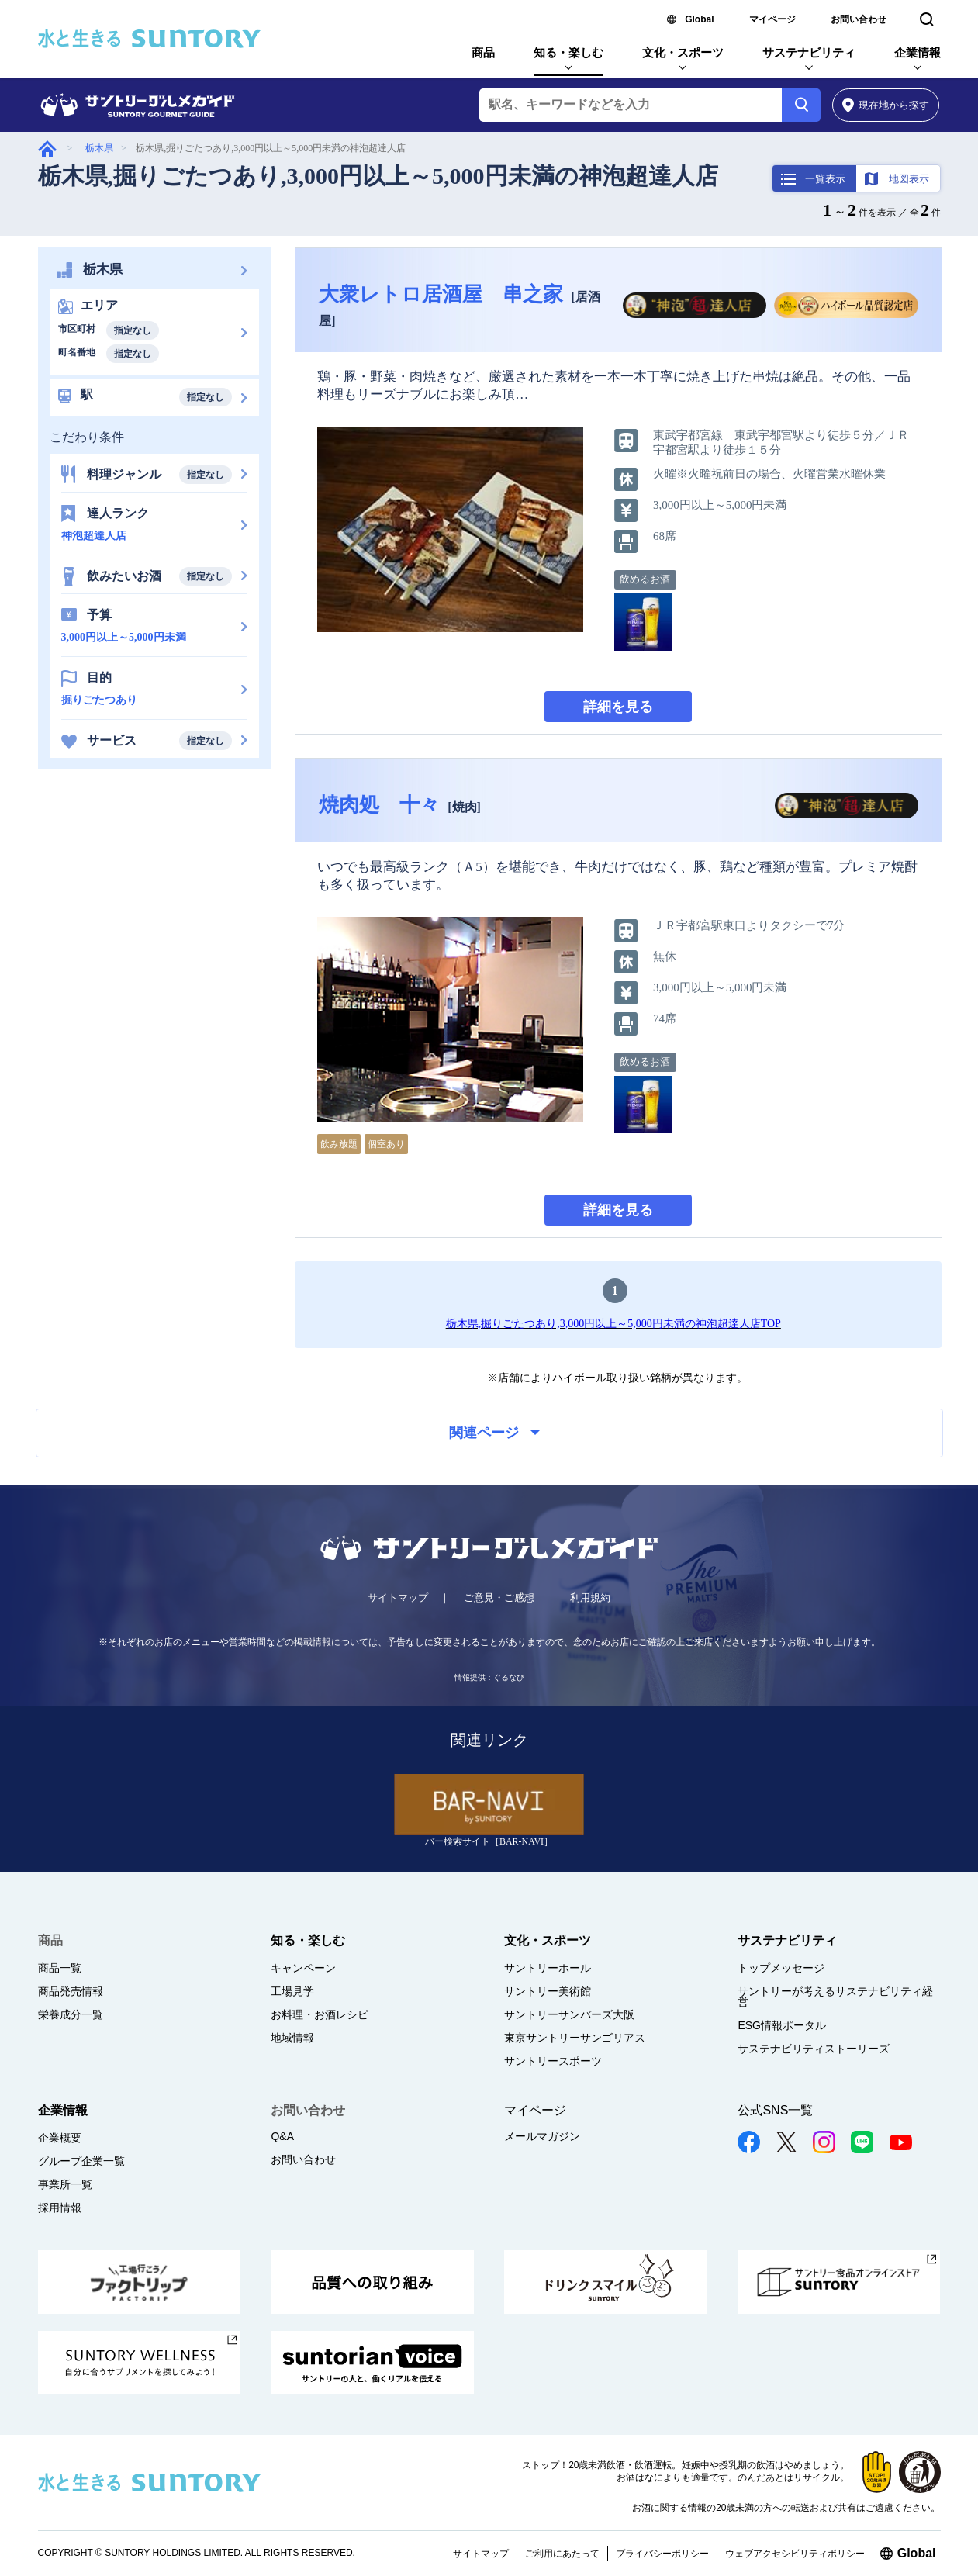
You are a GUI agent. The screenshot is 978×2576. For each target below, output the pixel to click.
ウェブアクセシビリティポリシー (795, 2553)
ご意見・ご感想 (499, 1597)
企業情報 (917, 52)
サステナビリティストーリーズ (814, 2048)
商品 (483, 52)
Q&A (282, 2136)
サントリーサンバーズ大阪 (569, 2014)
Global (699, 19)
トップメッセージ (781, 1968)
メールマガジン (542, 2136)
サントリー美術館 (547, 1991)
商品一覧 (59, 1968)
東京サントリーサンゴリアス (574, 2037)
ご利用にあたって (562, 2553)
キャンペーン (303, 1968)
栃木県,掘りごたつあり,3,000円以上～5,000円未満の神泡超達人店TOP (613, 1323)
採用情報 (59, 2207)
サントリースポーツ (553, 2061)
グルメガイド (47, 148)
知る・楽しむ (568, 52)
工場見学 (292, 1991)
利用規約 (590, 1597)
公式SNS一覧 (775, 2110)
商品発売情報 (70, 1991)
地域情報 (292, 2037)
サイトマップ (398, 1597)
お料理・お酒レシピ (319, 2014)
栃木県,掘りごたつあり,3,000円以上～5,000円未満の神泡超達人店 (378, 175)
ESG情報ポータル (782, 2025)
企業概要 (59, 2138)
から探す (886, 105)
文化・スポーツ (683, 52)
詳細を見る (618, 706)
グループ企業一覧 (81, 2161)
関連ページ (495, 1432)
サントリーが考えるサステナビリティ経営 (835, 1996)
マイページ (772, 19)
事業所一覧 (65, 2184)
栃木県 (99, 148)
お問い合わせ (858, 19)
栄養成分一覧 (70, 2014)
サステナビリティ (808, 52)
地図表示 (909, 179)
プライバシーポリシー (662, 2553)
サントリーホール (547, 1968)
